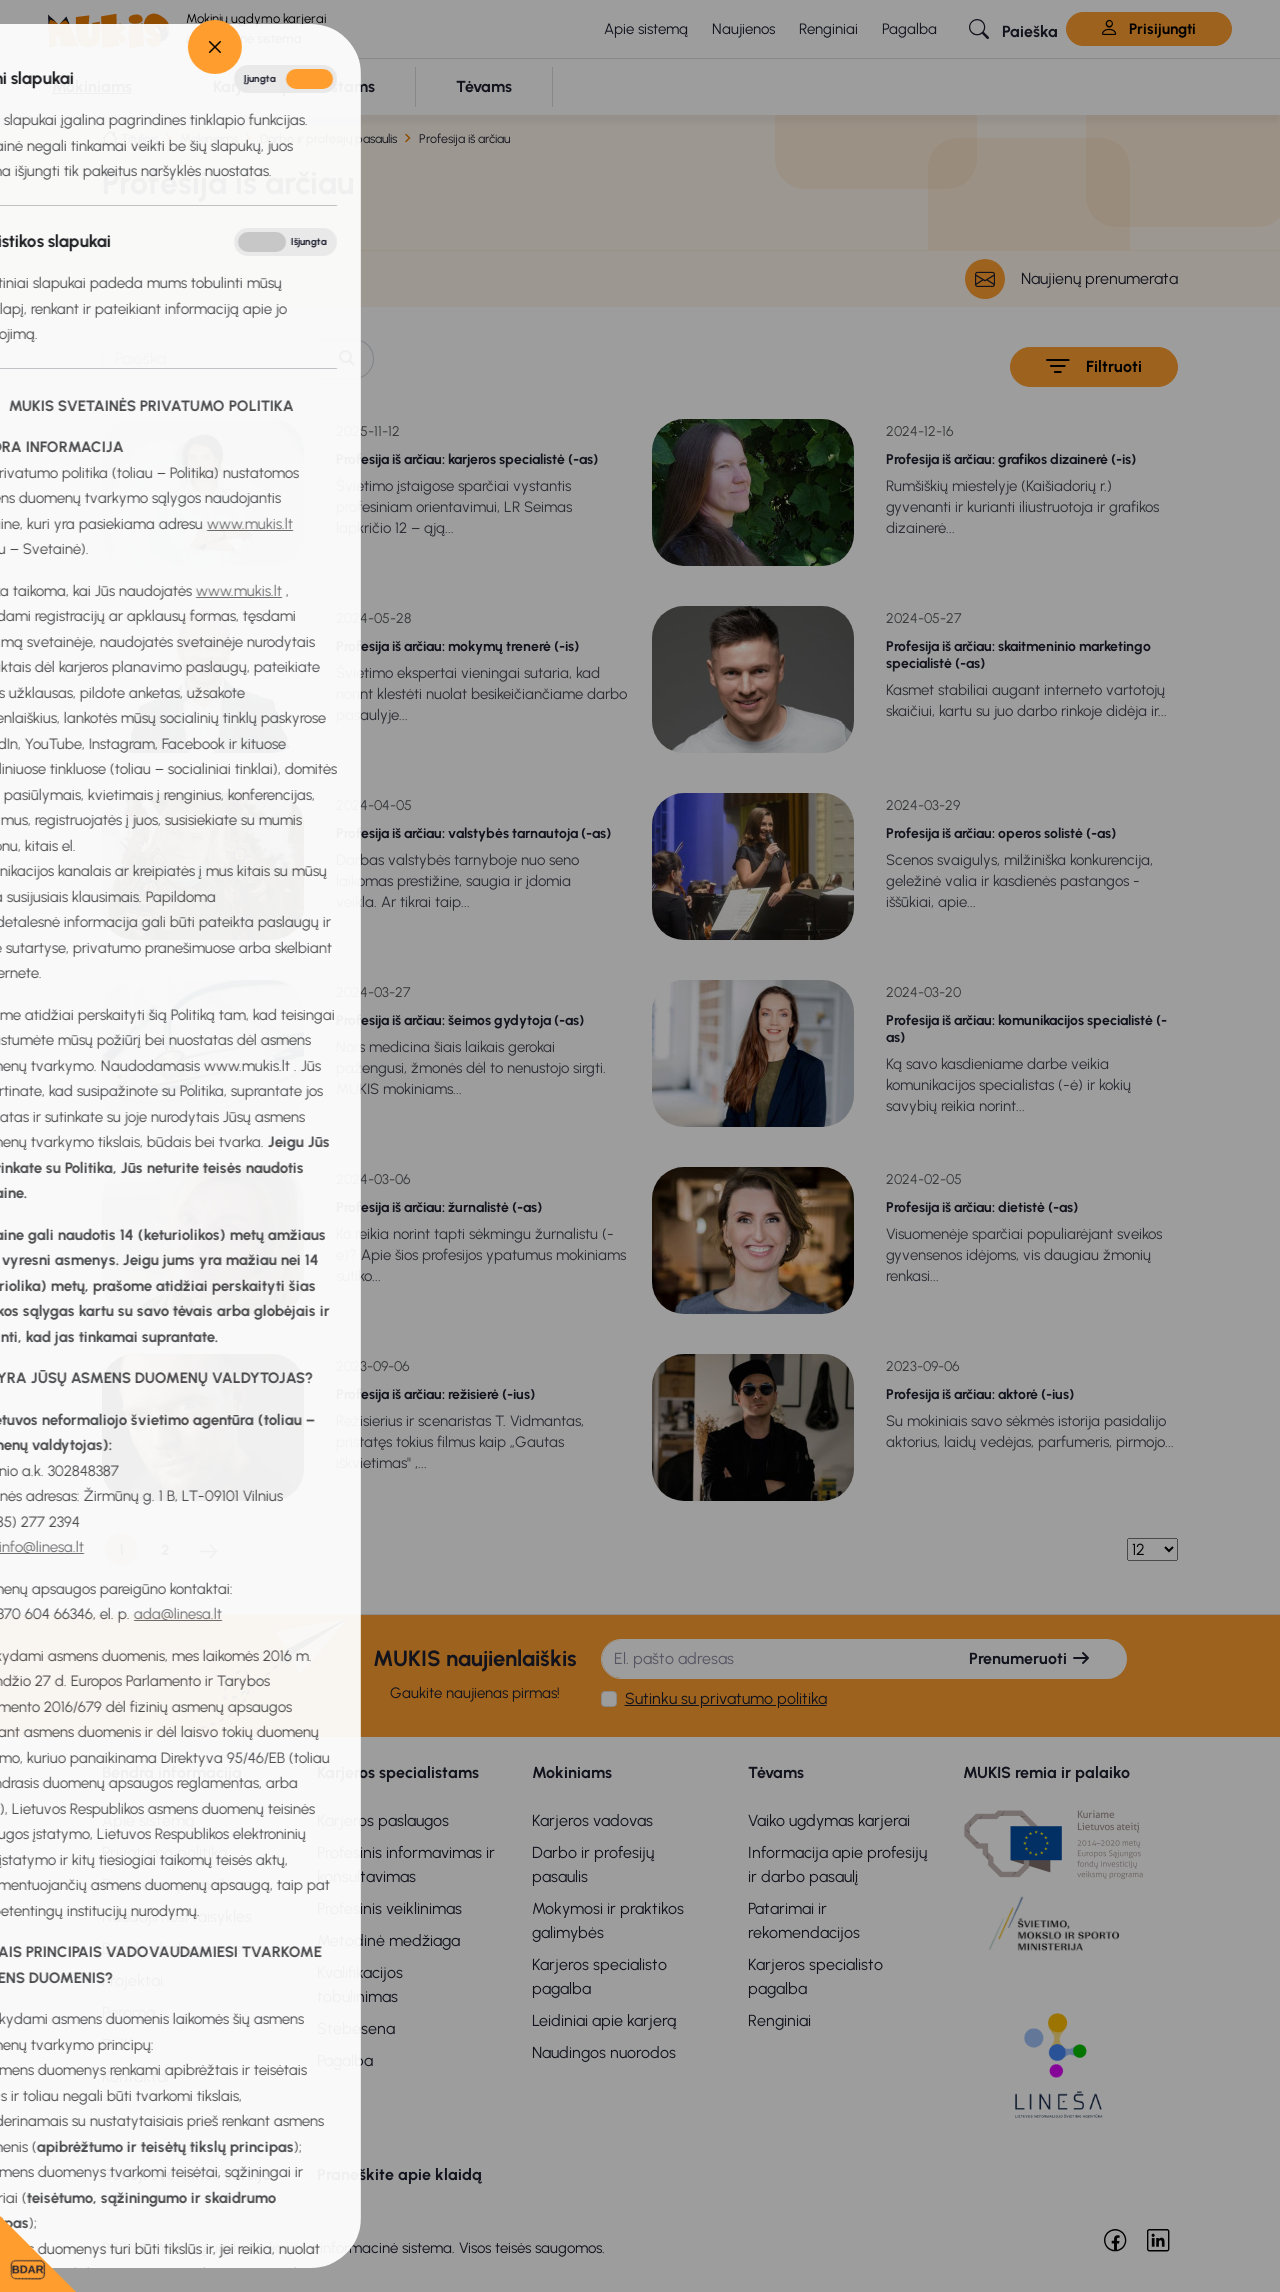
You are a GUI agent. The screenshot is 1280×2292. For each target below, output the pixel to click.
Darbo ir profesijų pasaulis (328, 138)
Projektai (132, 1980)
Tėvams (776, 1772)
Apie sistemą (646, 29)
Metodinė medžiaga (388, 1940)
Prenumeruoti (1030, 1658)
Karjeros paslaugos (383, 1820)
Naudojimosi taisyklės (177, 1916)
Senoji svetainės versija (187, 2174)
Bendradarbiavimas (171, 1948)
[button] (1013, 29)
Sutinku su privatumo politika (726, 1698)
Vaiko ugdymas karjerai (829, 1820)
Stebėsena (356, 2028)
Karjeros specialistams (398, 1772)
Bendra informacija (172, 1772)
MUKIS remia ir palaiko (1046, 1772)
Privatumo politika (164, 1852)
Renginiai (828, 29)
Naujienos (743, 29)
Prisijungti (1149, 29)
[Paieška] (212, 359)
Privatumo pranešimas (180, 1884)
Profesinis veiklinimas (389, 1908)
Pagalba (909, 29)
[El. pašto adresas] (768, 1659)
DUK (117, 2044)
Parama (128, 2012)
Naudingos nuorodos (604, 2052)
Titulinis (139, 138)
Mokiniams (209, 138)
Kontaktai (135, 2076)
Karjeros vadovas (592, 1820)
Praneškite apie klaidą (399, 2174)
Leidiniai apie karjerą (604, 2020)
